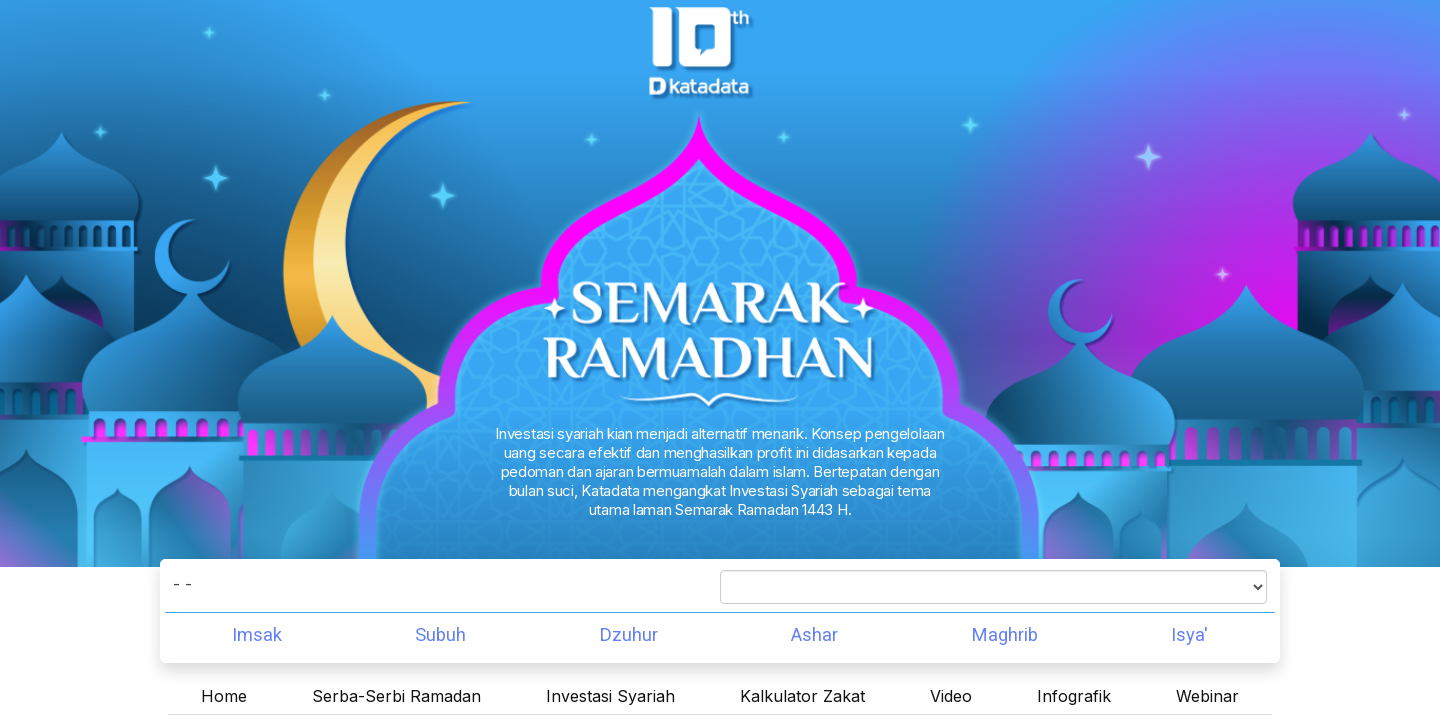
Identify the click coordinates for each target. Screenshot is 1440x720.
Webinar (1207, 696)
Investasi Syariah (610, 696)
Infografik (1074, 696)
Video (951, 696)
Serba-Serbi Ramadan (396, 696)
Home (224, 696)
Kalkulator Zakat (802, 696)
